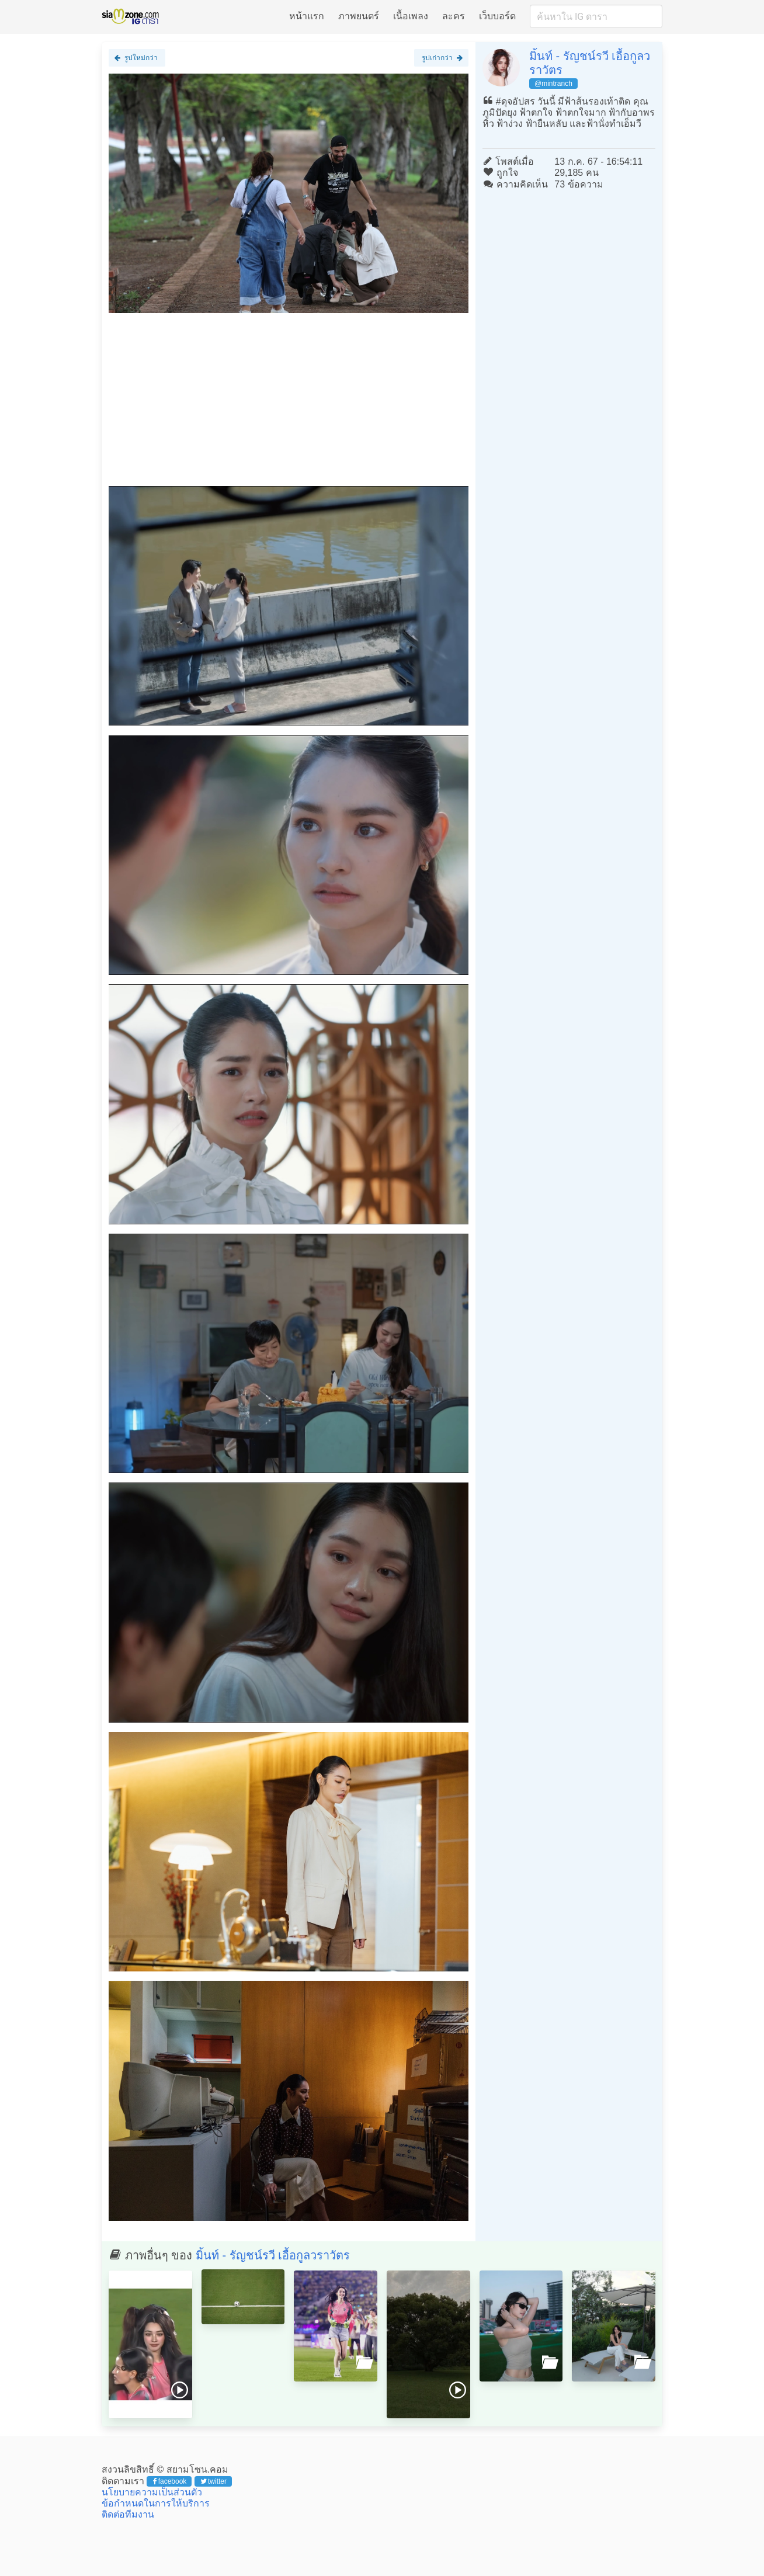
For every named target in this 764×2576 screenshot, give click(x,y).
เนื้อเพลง (410, 16)
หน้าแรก (306, 16)
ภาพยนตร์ (358, 16)
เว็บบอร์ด (497, 16)
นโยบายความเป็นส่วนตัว (152, 2492)
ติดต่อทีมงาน (128, 2514)
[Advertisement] (288, 404)
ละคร (453, 16)
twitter (213, 2481)
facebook (169, 2481)
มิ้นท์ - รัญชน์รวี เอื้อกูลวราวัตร (273, 2255)
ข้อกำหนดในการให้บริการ (156, 2503)
